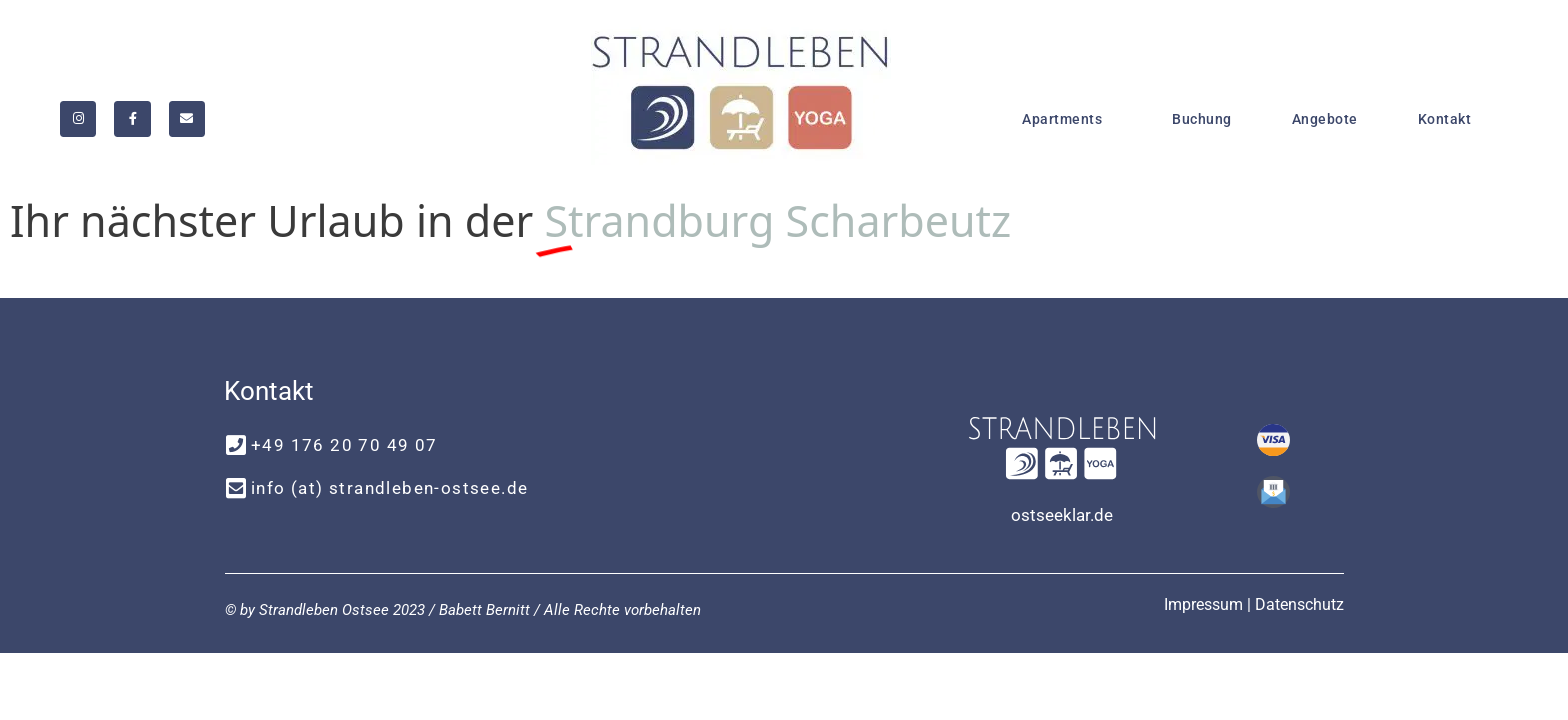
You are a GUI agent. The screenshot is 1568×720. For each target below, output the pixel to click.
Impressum (1203, 604)
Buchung (1202, 119)
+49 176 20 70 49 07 (344, 445)
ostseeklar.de (1062, 515)
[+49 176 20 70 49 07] (235, 445)
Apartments (1067, 119)
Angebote (1325, 119)
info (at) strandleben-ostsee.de (389, 488)
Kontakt (1445, 119)
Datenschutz (1299, 604)
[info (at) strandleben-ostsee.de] (235, 488)
